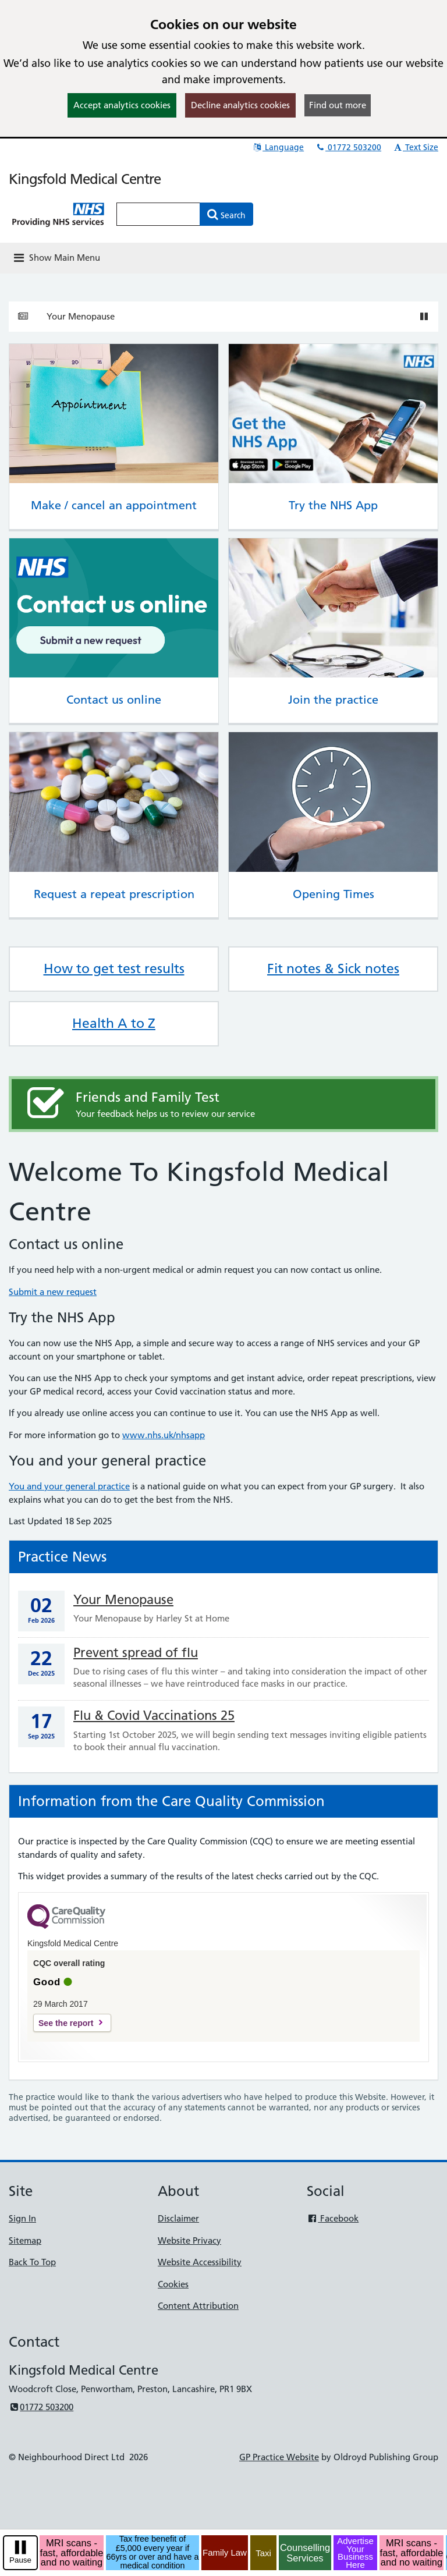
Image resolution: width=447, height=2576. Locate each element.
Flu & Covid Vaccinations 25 (154, 1715)
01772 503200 (348, 147)
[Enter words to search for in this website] (158, 214)
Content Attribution (198, 2305)
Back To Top (32, 2262)
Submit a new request (53, 1291)
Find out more (337, 105)
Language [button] (278, 147)
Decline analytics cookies (240, 105)
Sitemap (25, 2240)
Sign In (22, 2218)
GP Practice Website (279, 2457)
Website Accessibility (200, 2262)
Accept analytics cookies (122, 105)
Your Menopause (81, 316)
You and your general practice (69, 1486)
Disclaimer (178, 2218)
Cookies (173, 2284)
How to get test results (114, 968)
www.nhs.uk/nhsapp (163, 1434)
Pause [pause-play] (20, 2560)
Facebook (333, 2218)
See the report (65, 2023)
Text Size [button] (415, 147)
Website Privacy (189, 2240)
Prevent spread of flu (135, 1652)
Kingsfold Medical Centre (85, 179)
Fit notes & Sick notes (333, 968)
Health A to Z (113, 1023)
